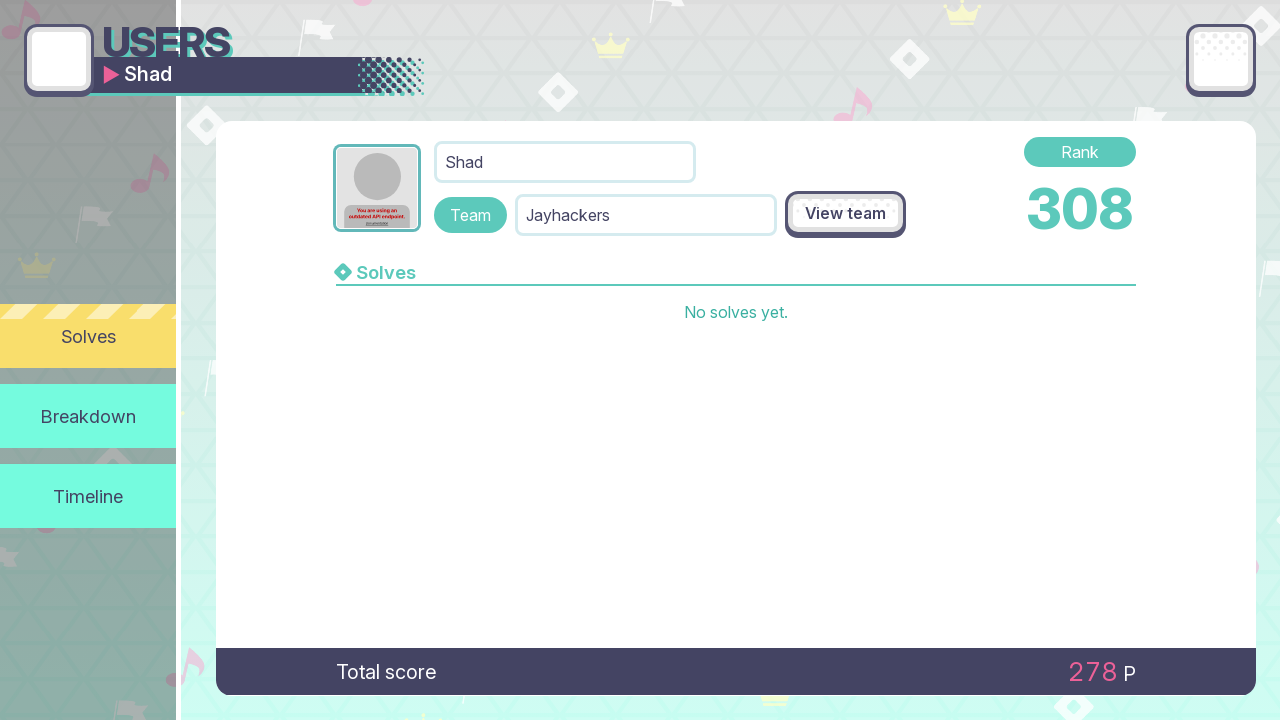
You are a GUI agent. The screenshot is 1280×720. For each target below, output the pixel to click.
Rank (1080, 152)
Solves (88, 336)
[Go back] (59, 59)
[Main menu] (1221, 59)
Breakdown (88, 416)
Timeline (88, 496)
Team (470, 215)
